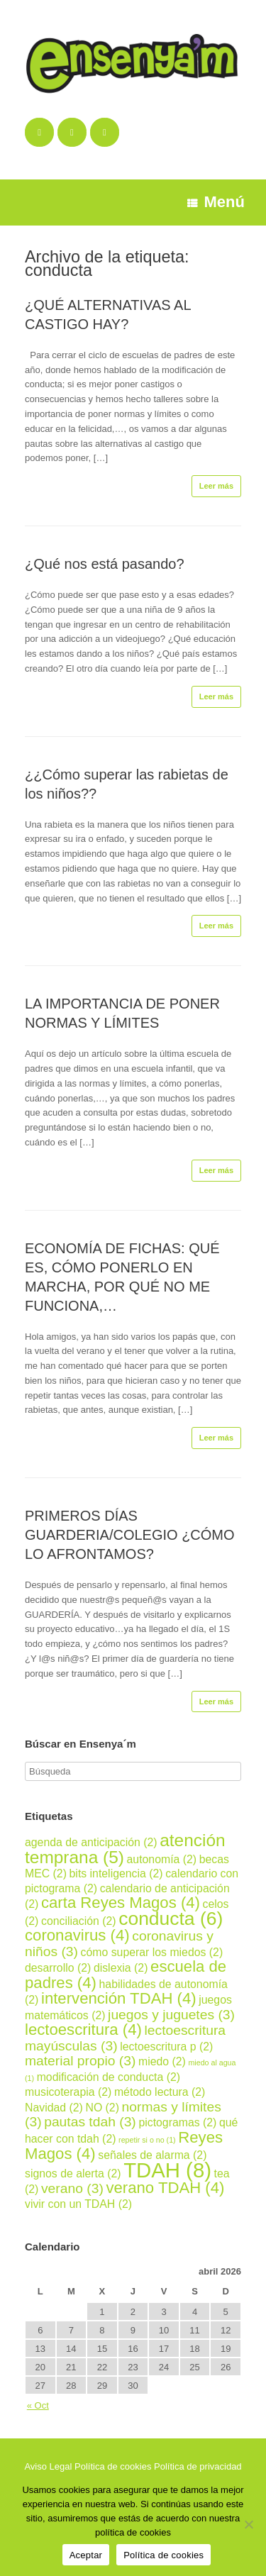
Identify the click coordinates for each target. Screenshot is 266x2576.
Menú (216, 202)
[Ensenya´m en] (132, 132)
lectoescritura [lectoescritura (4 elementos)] (83, 2029)
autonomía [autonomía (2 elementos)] (162, 1859)
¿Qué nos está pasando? (104, 564)
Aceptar (86, 2555)
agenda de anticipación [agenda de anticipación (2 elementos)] (91, 1842)
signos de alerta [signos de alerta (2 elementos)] (73, 2173)
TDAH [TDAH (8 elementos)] (167, 2170)
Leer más (216, 486)
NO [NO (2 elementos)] (102, 2108)
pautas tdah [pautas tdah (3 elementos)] (90, 2121)
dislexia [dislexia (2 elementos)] (121, 1968)
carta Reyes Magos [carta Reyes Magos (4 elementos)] (120, 1902)
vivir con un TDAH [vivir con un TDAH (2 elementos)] (78, 2204)
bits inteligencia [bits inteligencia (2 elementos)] (116, 1873)
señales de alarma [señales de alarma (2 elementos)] (152, 2155)
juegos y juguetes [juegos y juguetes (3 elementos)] (171, 2014)
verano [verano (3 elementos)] (72, 2188)
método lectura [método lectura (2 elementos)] (159, 2092)
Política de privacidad (198, 2466)
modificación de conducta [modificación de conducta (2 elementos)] (108, 2077)
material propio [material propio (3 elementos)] (80, 2060)
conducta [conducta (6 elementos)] (170, 1918)
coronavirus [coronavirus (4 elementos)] (77, 1935)
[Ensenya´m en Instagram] (104, 132)
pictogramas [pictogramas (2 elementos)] (177, 2122)
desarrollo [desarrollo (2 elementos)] (58, 1968)
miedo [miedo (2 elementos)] (162, 2061)
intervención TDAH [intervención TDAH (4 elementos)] (118, 1998)
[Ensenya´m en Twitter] (72, 132)
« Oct (38, 2405)
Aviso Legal (48, 2466)
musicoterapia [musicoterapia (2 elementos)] (68, 2092)
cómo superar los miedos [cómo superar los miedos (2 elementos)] (152, 1952)
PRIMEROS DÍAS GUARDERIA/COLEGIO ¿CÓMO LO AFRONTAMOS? (130, 1535)
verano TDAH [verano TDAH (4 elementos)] (165, 2188)
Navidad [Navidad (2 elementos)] (54, 2108)
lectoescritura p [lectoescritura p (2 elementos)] (166, 2047)
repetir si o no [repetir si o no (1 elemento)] (147, 2140)
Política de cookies (112, 2466)
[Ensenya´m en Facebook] (39, 132)
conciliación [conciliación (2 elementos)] (78, 1921)
